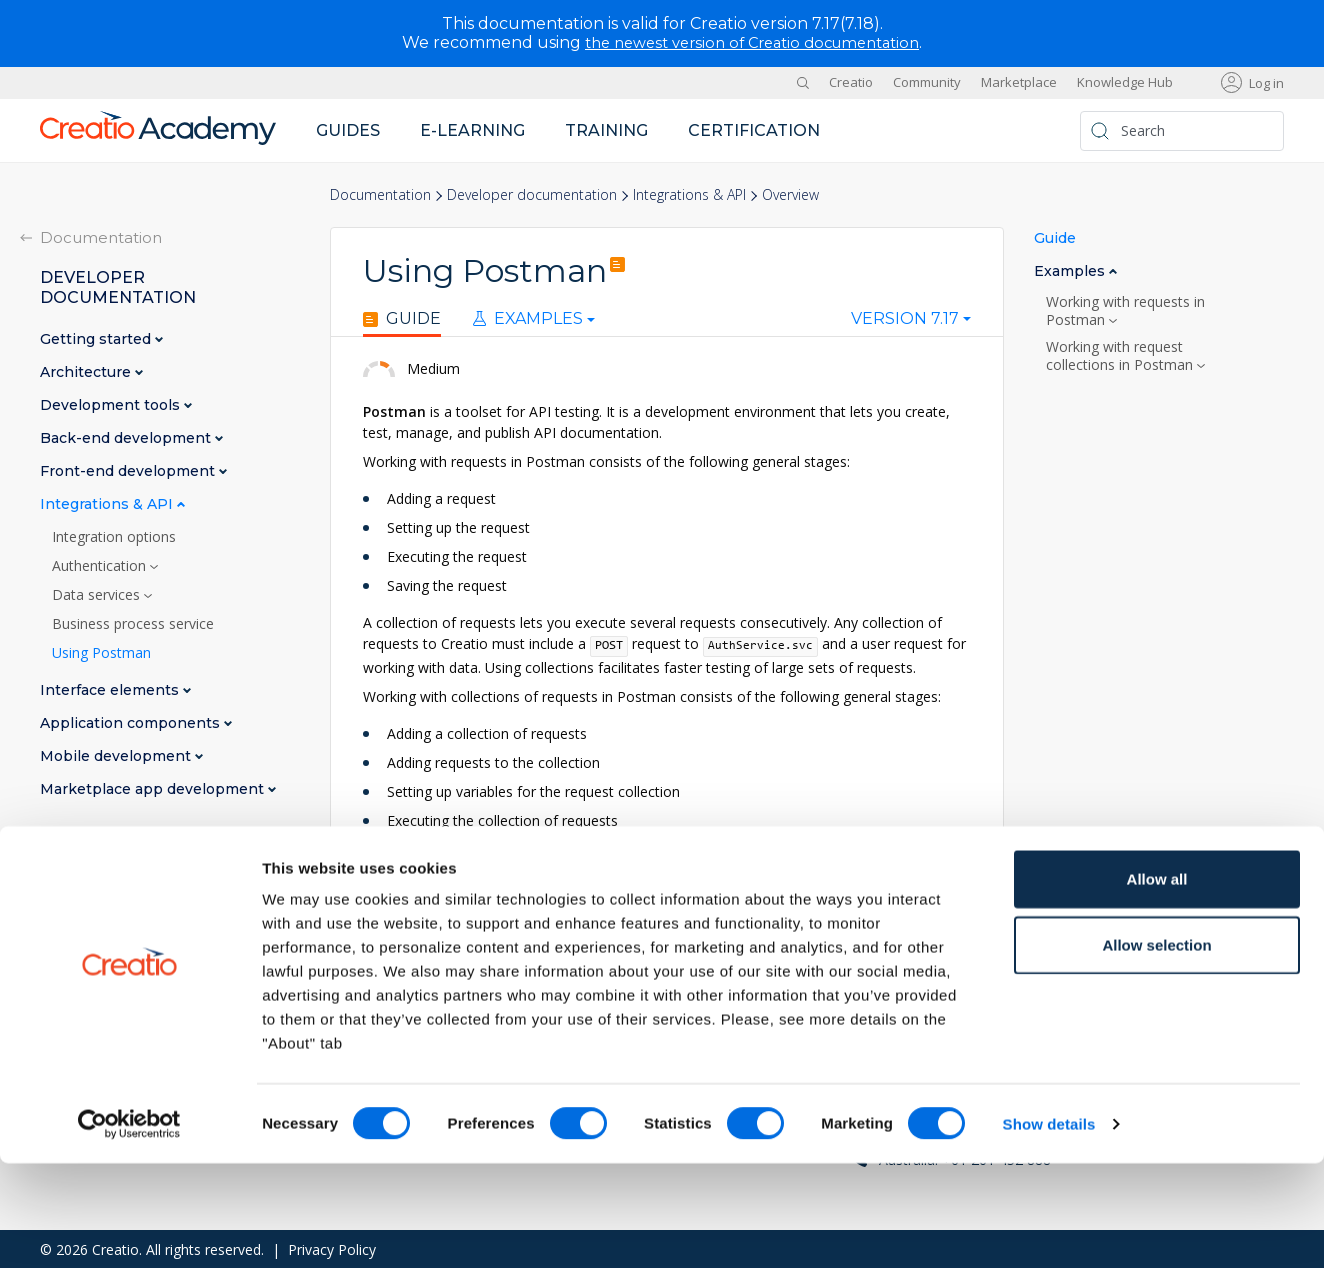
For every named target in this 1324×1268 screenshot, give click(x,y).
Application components (132, 722)
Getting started (97, 338)
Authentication (101, 565)
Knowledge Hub (1125, 82)
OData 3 (412, 878)
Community (927, 82)
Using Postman (101, 652)
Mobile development (117, 755)
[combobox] (911, 323)
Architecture (87, 371)
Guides (348, 129)
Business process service (133, 623)
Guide (402, 319)
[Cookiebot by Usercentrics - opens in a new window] (129, 1229)
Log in (1266, 82)
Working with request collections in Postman (1121, 355)
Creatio (851, 82)
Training (606, 129)
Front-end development (129, 470)
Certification (754, 129)
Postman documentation (444, 899)
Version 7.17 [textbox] (905, 319)
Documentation (380, 194)
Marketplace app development (154, 788)
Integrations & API (689, 194)
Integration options (114, 536)
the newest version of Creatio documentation (752, 42)
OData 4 (489, 878)
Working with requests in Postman (1125, 310)
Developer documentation (532, 194)
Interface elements (111, 689)
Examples (528, 319)
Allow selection (1156, 1049)
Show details (1049, 1228)
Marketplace (1019, 82)
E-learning (472, 129)
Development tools (112, 404)
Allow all (1157, 983)
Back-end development (127, 437)
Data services (98, 594)
